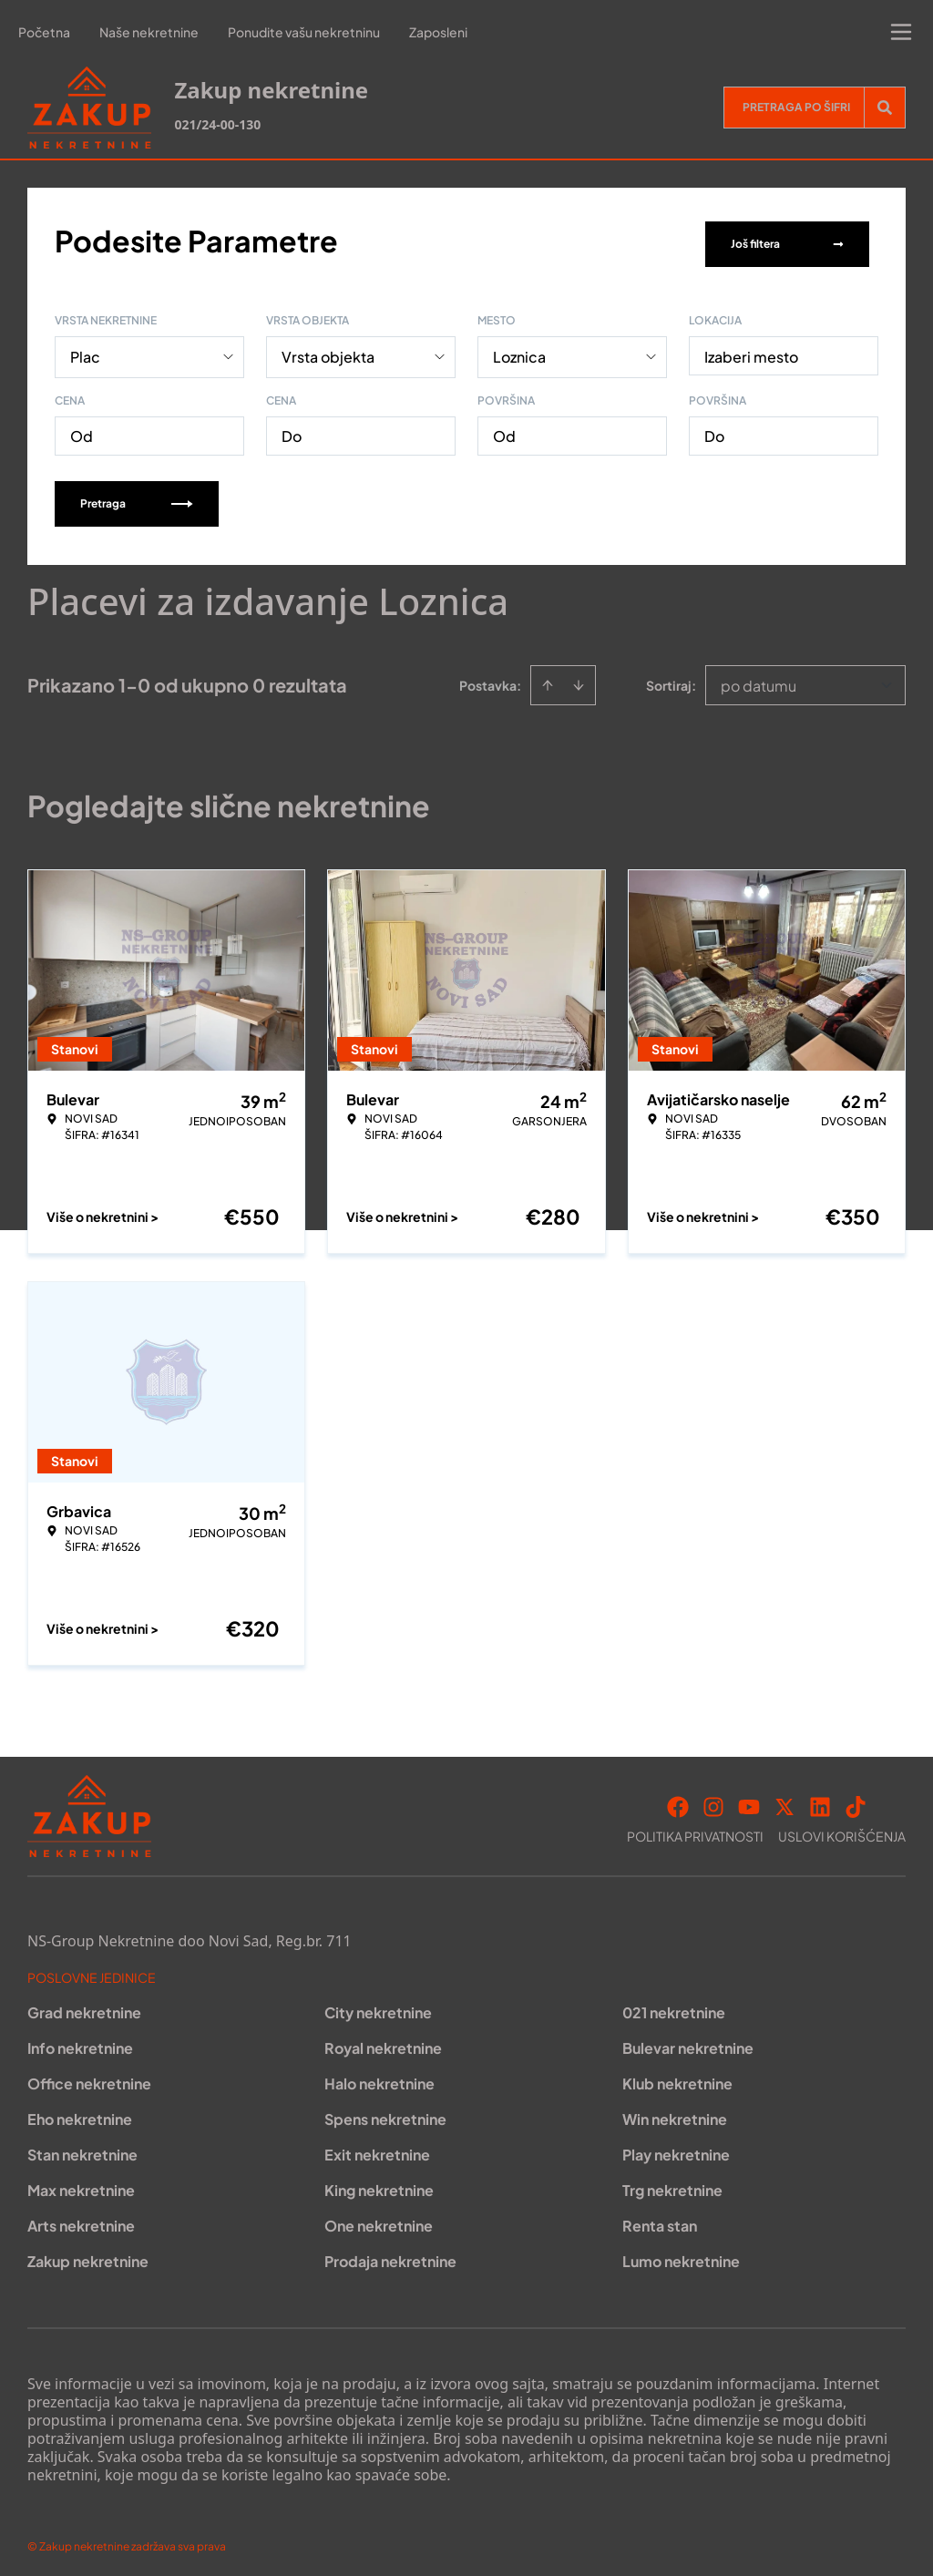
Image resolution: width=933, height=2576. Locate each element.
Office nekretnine (89, 2077)
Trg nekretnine (672, 2183)
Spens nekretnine (385, 2112)
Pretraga (136, 497)
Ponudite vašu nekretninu (304, 32)
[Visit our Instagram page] (713, 1800)
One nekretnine (378, 2219)
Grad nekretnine (84, 2006)
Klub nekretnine (677, 2077)
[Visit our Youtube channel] (749, 1800)
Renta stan (659, 2219)
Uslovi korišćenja (842, 1830)
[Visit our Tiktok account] (855, 1800)
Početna (44, 32)
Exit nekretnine (377, 2148)
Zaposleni (438, 32)
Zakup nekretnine (88, 2254)
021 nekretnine (673, 2006)
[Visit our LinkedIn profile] (820, 1800)
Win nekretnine (674, 2112)
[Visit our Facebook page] (678, 1800)
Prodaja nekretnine (390, 2254)
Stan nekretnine (82, 2148)
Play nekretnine (676, 2148)
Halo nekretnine (379, 2077)
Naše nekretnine (149, 32)
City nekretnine (378, 2006)
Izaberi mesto (751, 350)
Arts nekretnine (81, 2219)
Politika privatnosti (695, 1830)
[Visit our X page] (784, 1800)
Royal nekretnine (383, 2041)
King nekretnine (379, 2183)
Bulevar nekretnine (688, 2041)
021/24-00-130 (217, 124)
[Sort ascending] (547, 678)
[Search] (885, 107)
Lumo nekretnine (681, 2254)
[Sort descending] (578, 678)
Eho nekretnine (79, 2112)
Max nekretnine (81, 2183)
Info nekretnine (80, 2041)
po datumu (758, 679)
